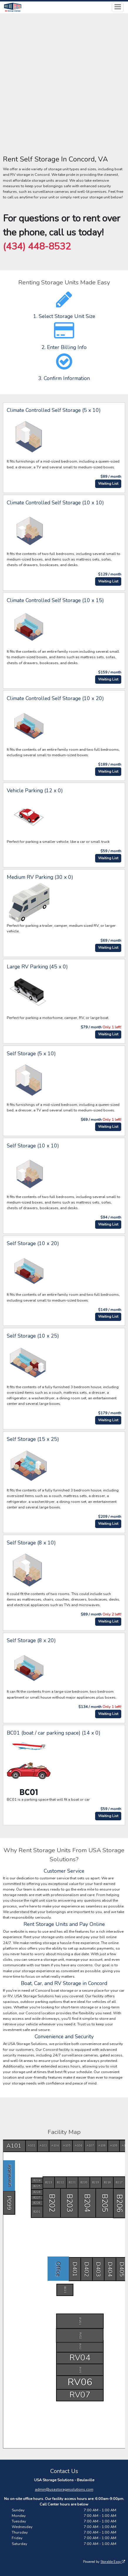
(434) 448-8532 (37, 246)
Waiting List (108, 483)
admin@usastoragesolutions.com (64, 2489)
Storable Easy (112, 2562)
